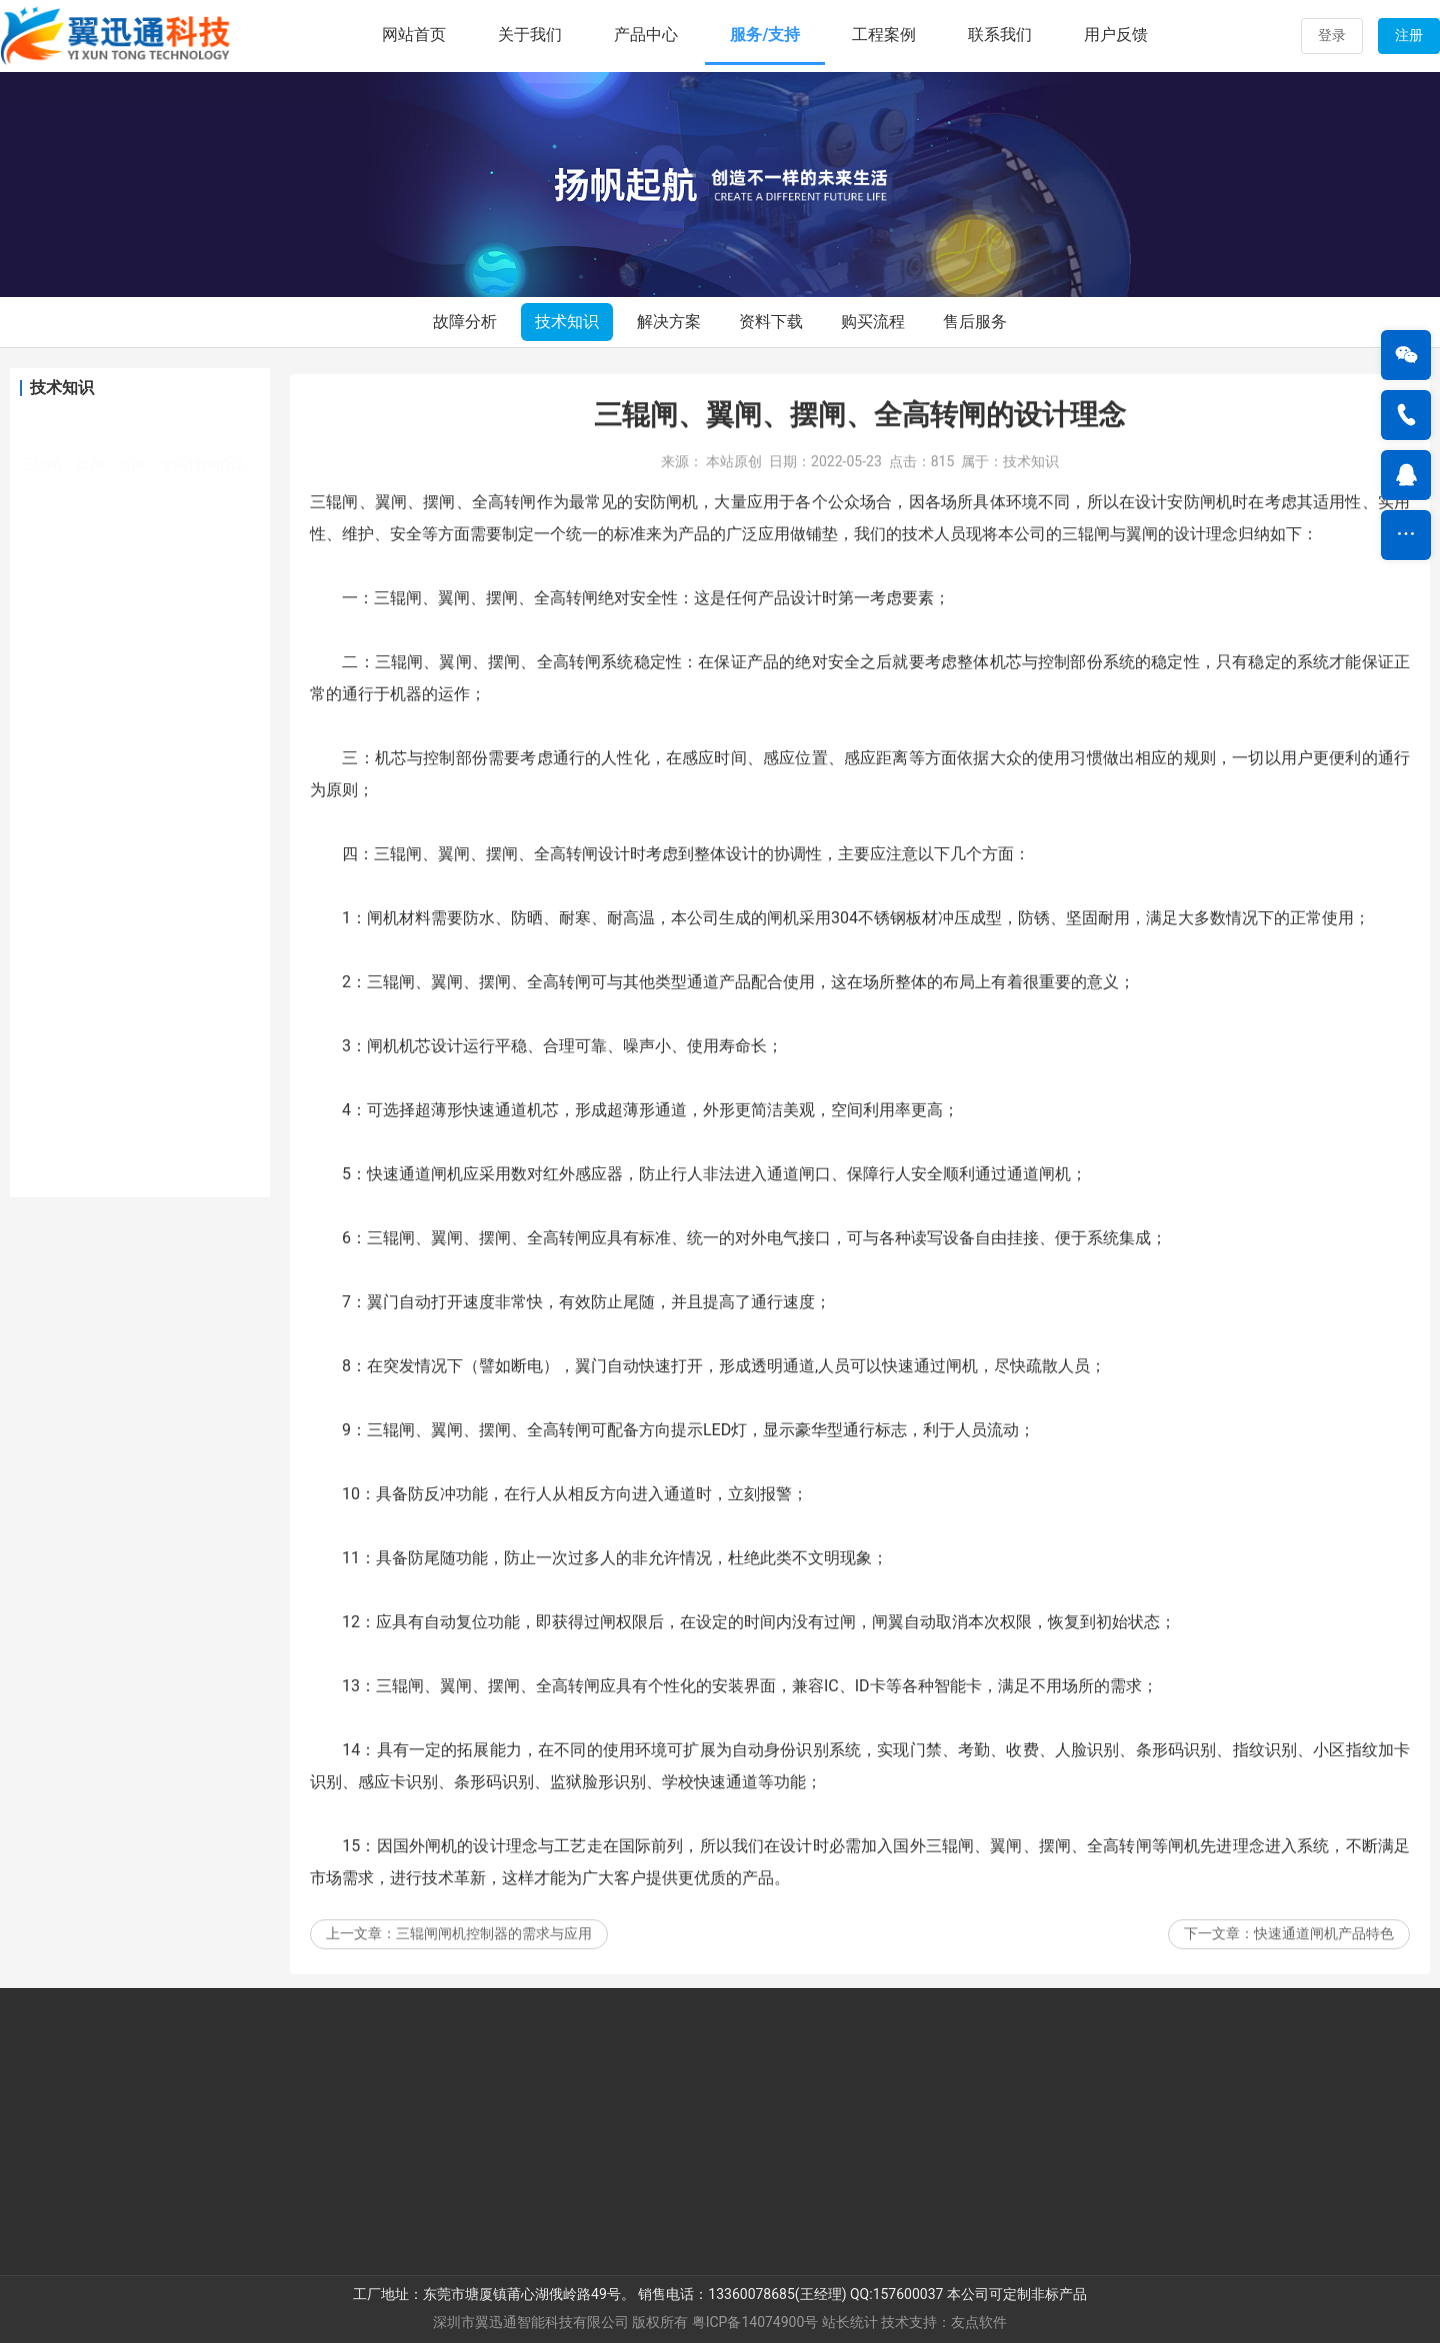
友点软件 (979, 2322)
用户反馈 (1116, 34)
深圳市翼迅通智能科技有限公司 (531, 2322)
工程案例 (884, 34)
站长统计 (850, 2322)
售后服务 (975, 321)
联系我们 (1000, 34)
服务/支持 (765, 34)
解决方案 (669, 321)
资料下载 (771, 321)
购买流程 (873, 321)
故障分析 (465, 321)
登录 (1332, 35)
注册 (1409, 35)
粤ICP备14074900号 (755, 2322)
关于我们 (530, 34)
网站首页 (414, 34)
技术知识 (567, 321)
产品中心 (646, 34)
